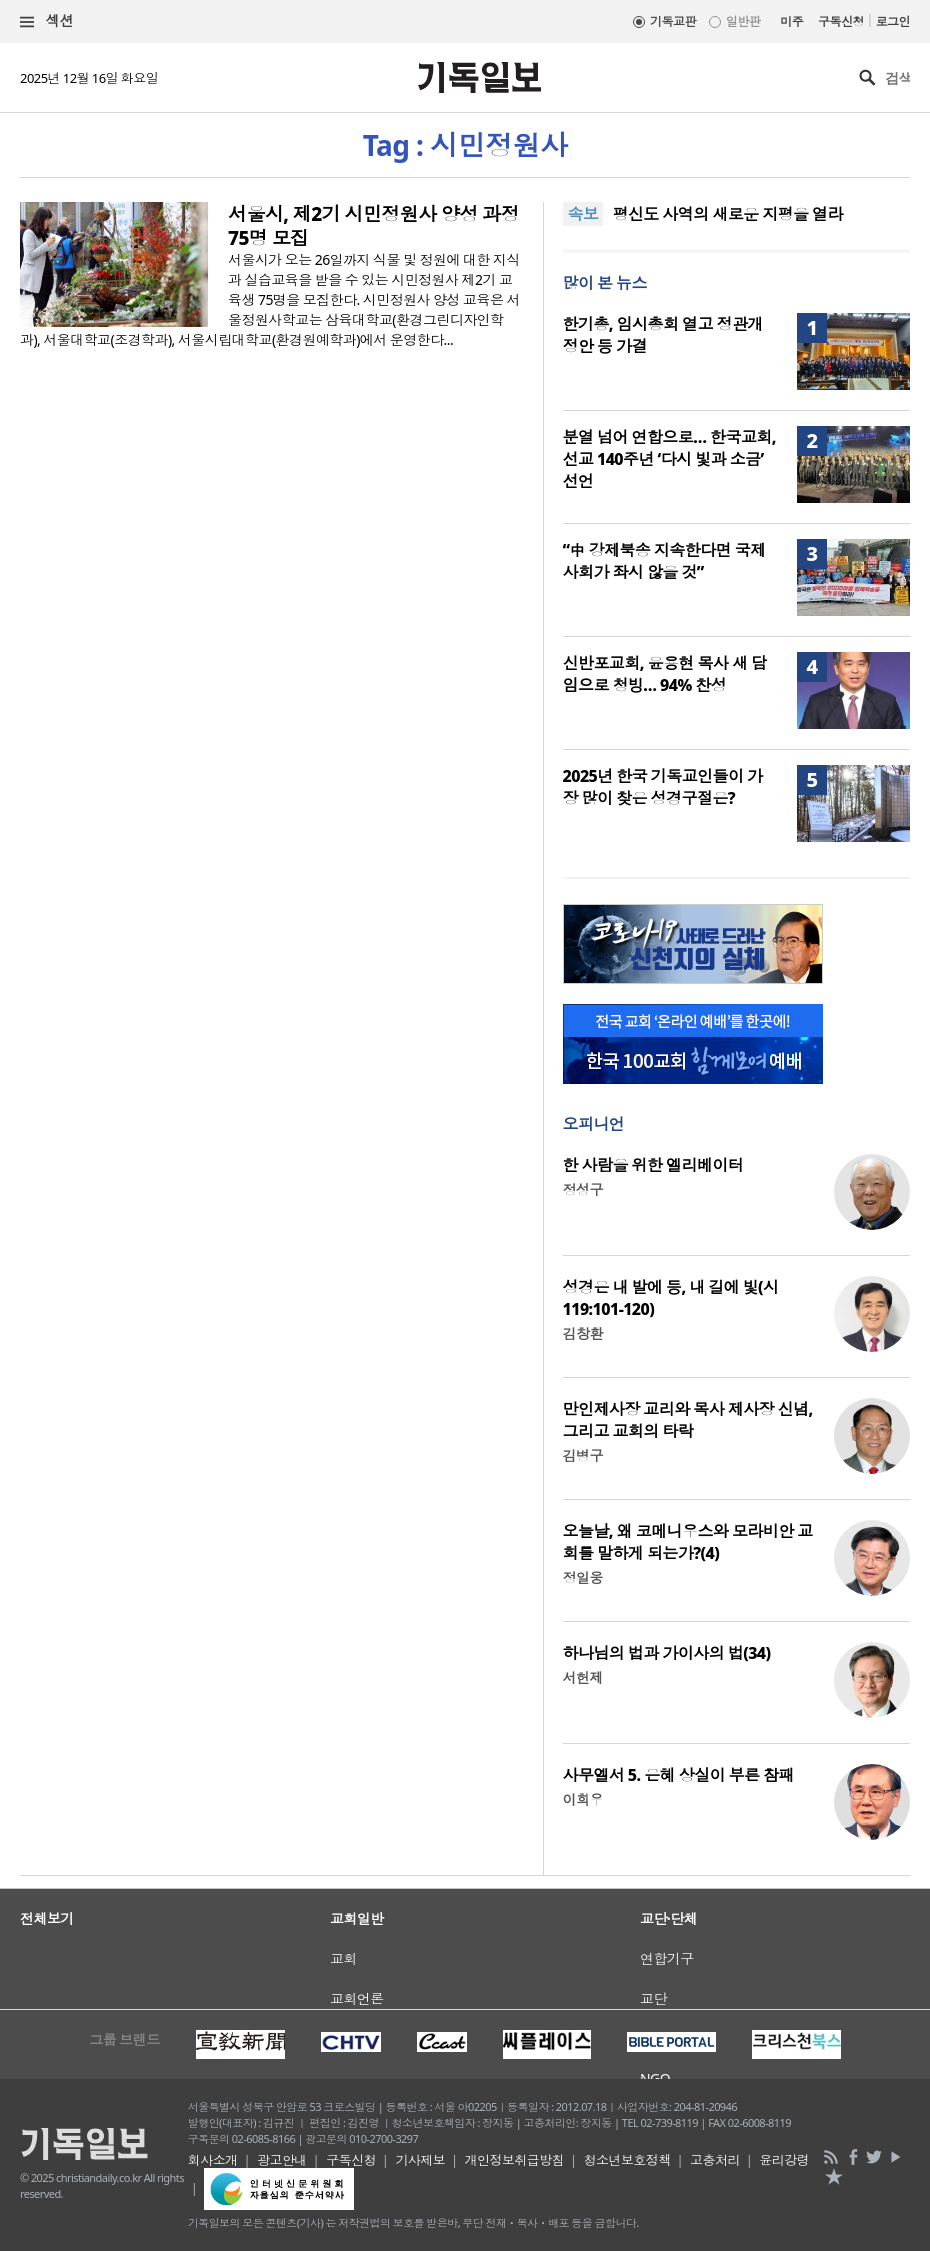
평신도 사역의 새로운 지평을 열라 (727, 214)
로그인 (893, 21)
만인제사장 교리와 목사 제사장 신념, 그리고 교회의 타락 (688, 1420)
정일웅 (583, 1577)
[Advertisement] (465, 1940)
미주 (791, 21)
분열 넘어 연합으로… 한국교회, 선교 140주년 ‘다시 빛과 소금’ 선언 (669, 459)
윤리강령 (784, 2160)
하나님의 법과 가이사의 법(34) (667, 1653)
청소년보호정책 (627, 2160)
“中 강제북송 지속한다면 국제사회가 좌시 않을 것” (664, 561)
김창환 (583, 1333)
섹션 (47, 21)
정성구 (583, 1189)
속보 (583, 214)
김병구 (583, 1455)
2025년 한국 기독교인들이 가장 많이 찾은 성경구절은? (663, 787)
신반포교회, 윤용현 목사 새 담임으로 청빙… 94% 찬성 (665, 674)
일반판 (743, 21)
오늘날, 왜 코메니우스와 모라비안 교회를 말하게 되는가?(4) (688, 1542)
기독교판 (673, 21)
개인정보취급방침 (515, 2160)
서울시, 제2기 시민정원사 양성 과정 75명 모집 (373, 226)
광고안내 (282, 2160)
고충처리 (715, 2160)
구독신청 (841, 21)
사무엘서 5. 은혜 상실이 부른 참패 (678, 1775)
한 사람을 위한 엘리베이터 (653, 1165)
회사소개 (213, 2160)
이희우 (583, 1799)
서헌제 (583, 1677)
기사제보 (420, 2160)
